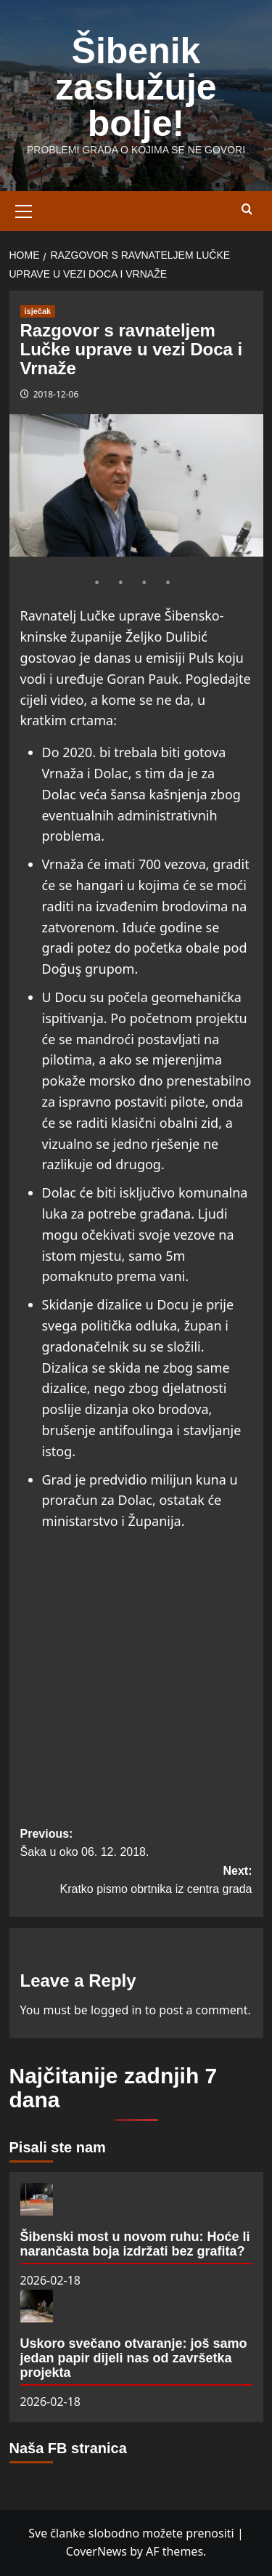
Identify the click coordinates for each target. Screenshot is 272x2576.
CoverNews (96, 2551)
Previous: (136, 1845)
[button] (23, 209)
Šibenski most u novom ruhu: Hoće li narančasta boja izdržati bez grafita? (135, 2243)
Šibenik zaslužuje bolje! (135, 87)
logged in (116, 2010)
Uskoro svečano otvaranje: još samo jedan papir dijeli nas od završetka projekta (133, 2358)
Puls (201, 657)
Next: (136, 1882)
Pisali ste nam (57, 2147)
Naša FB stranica (68, 2448)
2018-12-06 (56, 394)
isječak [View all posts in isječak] (38, 311)
